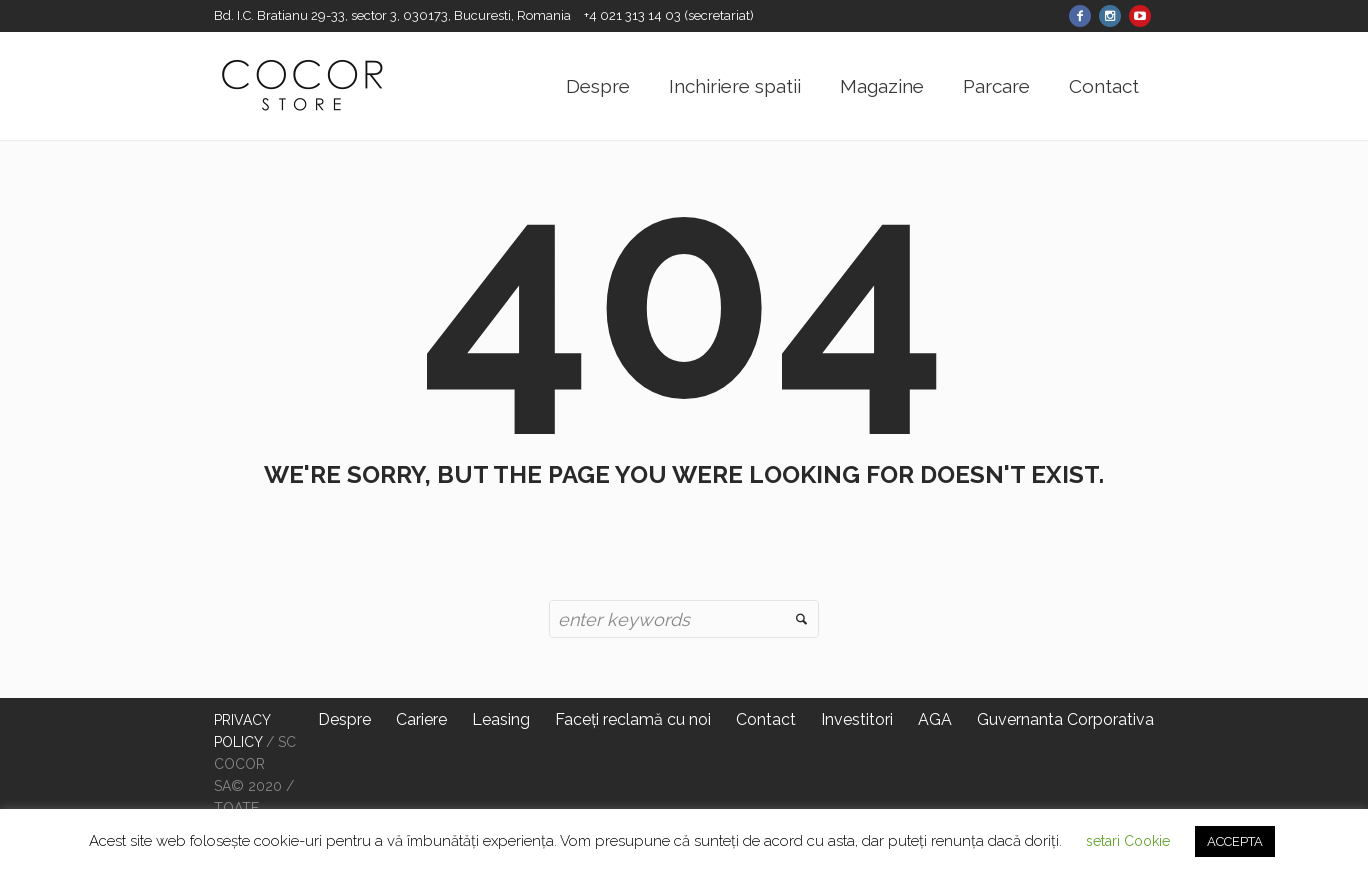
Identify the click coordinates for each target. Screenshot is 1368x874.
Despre (344, 719)
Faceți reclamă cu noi (633, 719)
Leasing (501, 719)
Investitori (857, 719)
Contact (766, 719)
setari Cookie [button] (1128, 841)
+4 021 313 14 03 (634, 15)
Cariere (421, 719)
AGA (935, 719)
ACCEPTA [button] (1235, 841)
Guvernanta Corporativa (1065, 719)
